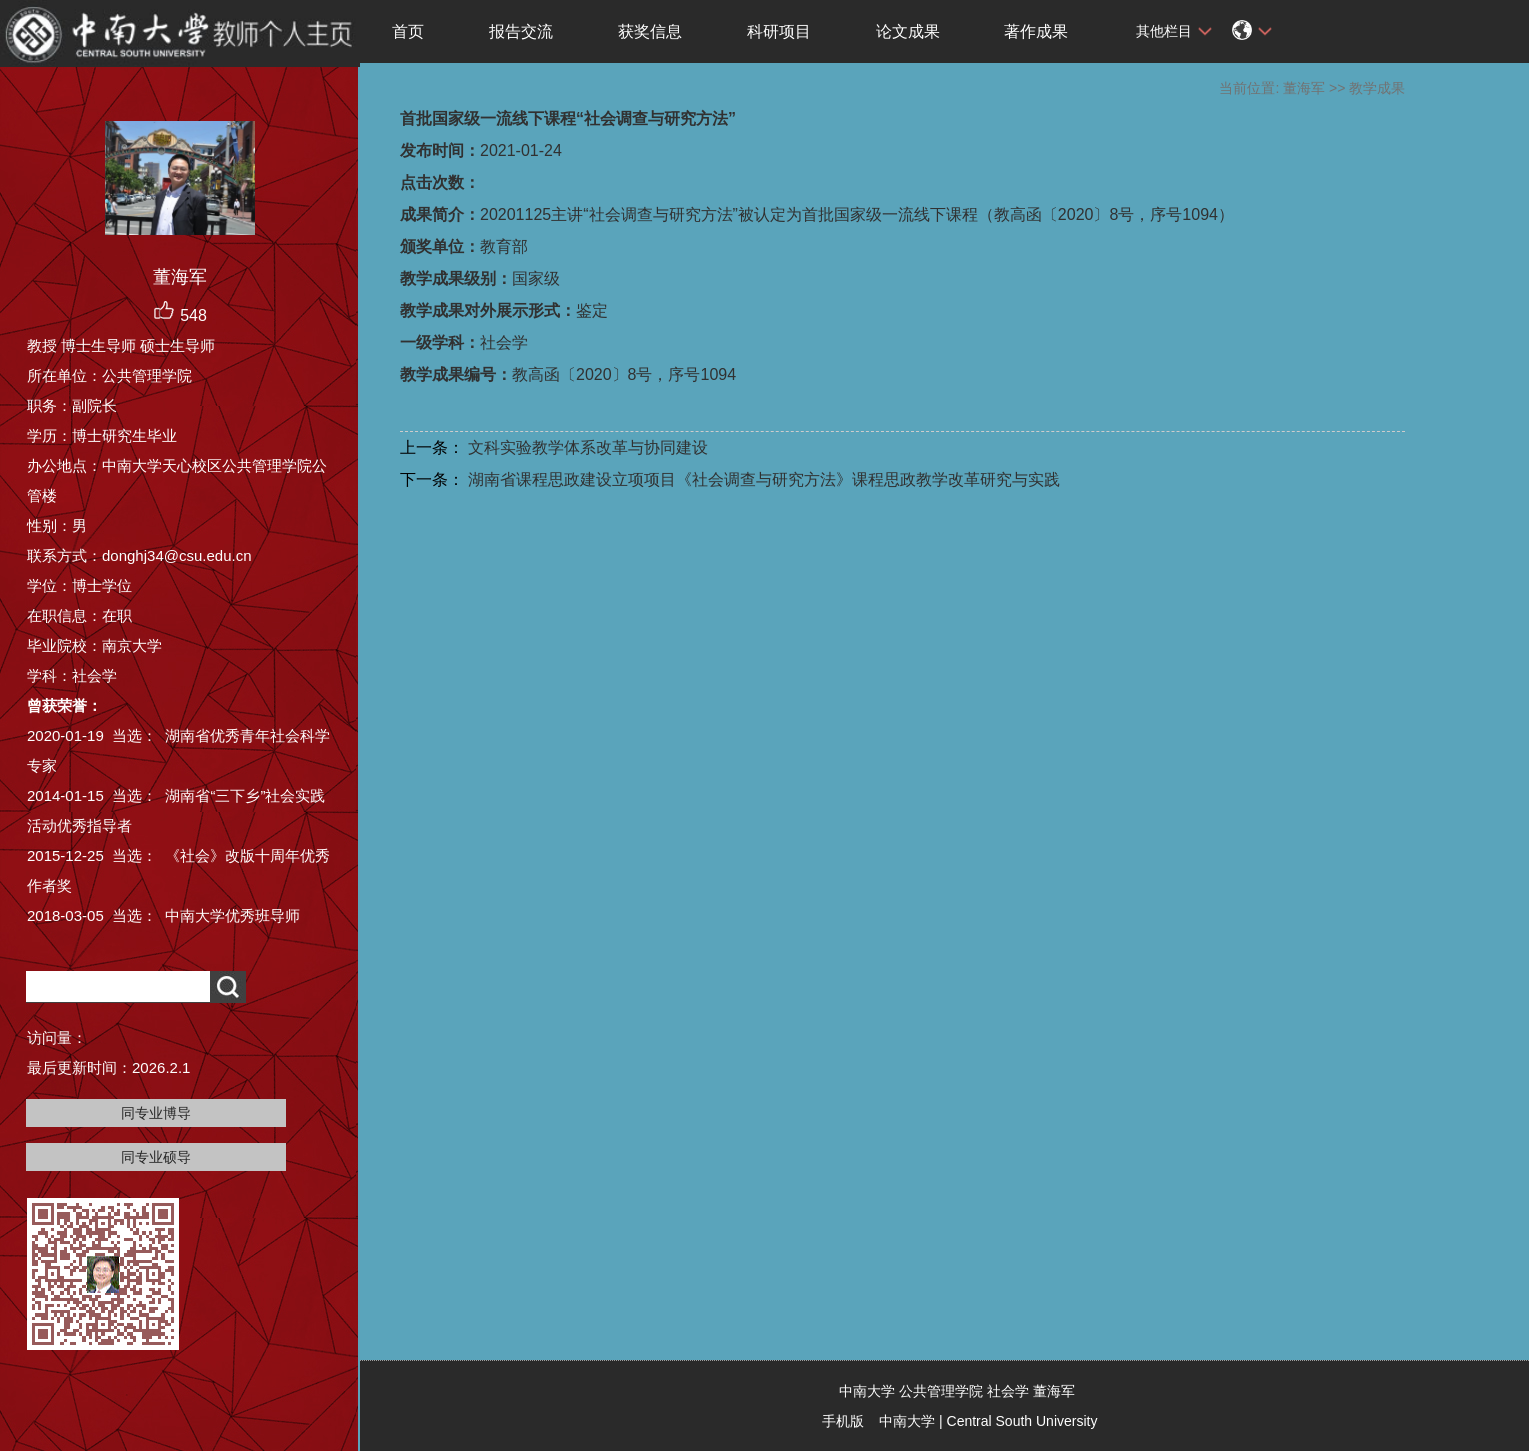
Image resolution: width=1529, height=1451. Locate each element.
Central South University (1022, 1421)
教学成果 (1377, 88)
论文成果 (908, 31)
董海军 (1304, 88)
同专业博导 (156, 1113)
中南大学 (907, 1421)
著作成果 (1036, 31)
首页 (408, 31)
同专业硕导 (156, 1157)
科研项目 (779, 31)
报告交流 (521, 31)
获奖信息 (650, 31)
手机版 (843, 1421)
